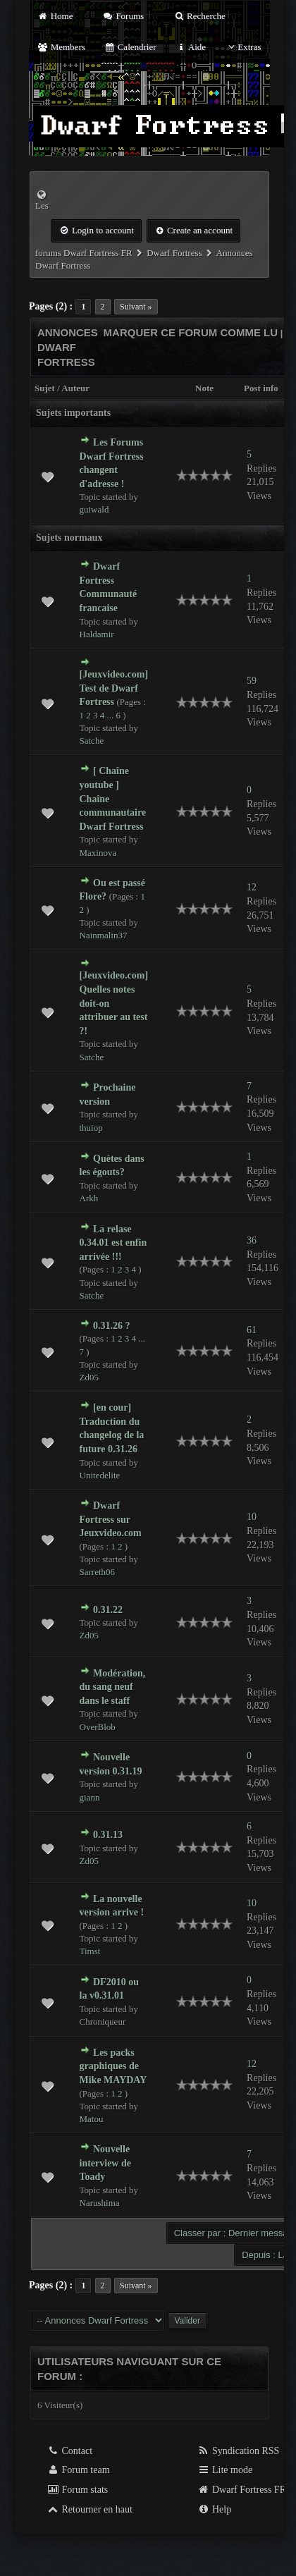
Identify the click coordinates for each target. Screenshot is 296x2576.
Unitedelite (100, 1475)
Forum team (78, 2470)
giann (90, 1797)
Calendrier (130, 47)
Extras (243, 47)
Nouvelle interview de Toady (105, 2163)
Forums (123, 16)
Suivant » (136, 307)
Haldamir (97, 634)
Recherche (199, 16)
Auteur (75, 388)
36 (252, 1240)
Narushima (100, 2202)
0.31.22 (108, 1610)
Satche (92, 740)
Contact (69, 2451)
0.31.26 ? (111, 1325)
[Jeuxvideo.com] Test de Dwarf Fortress (114, 688)
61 (252, 1330)
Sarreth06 (98, 1571)
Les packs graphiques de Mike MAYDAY (113, 2066)
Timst (90, 1951)
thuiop (91, 1127)
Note (204, 388)
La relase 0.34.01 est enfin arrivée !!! (113, 1243)
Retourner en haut (89, 2509)
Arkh (89, 1198)
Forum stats (77, 2489)
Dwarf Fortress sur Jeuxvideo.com (111, 1519)
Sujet (45, 388)
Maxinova (98, 852)
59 (252, 680)
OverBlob (98, 1727)
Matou (92, 2119)
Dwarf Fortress (174, 252)
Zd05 (89, 1377)
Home (55, 16)
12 (252, 887)
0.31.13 (108, 1834)
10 (252, 1516)
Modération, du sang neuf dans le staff (113, 1687)
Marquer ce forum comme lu (191, 332)
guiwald (94, 509)
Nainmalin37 (104, 935)
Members (61, 47)
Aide (190, 47)
